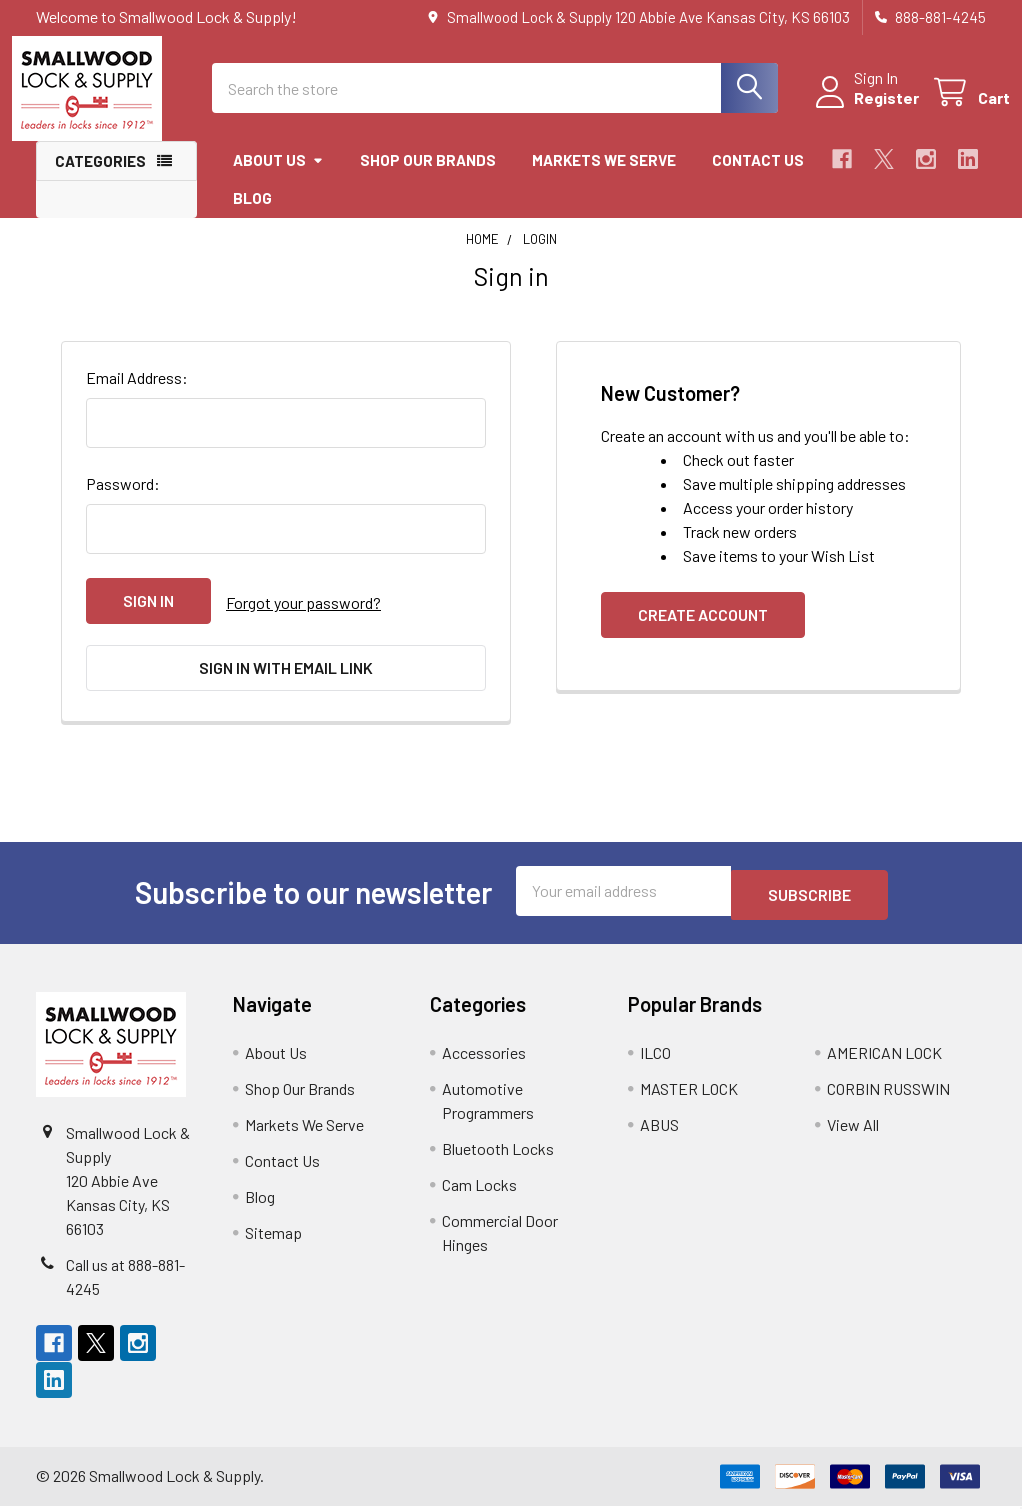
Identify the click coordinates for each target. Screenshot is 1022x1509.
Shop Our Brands (428, 178)
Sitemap (273, 1235)
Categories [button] (100, 179)
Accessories (484, 1055)
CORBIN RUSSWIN (888, 1091)
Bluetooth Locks (498, 1151)
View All (853, 1127)
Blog (252, 216)
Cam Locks (479, 1187)
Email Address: (137, 395)
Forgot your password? (303, 618)
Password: (123, 501)
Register (862, 109)
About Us (278, 178)
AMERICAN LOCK (884, 1055)
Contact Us (758, 178)
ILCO (655, 1055)
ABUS (659, 1127)
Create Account (703, 632)
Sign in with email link (286, 680)
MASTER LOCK (689, 1091)
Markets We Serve (604, 178)
